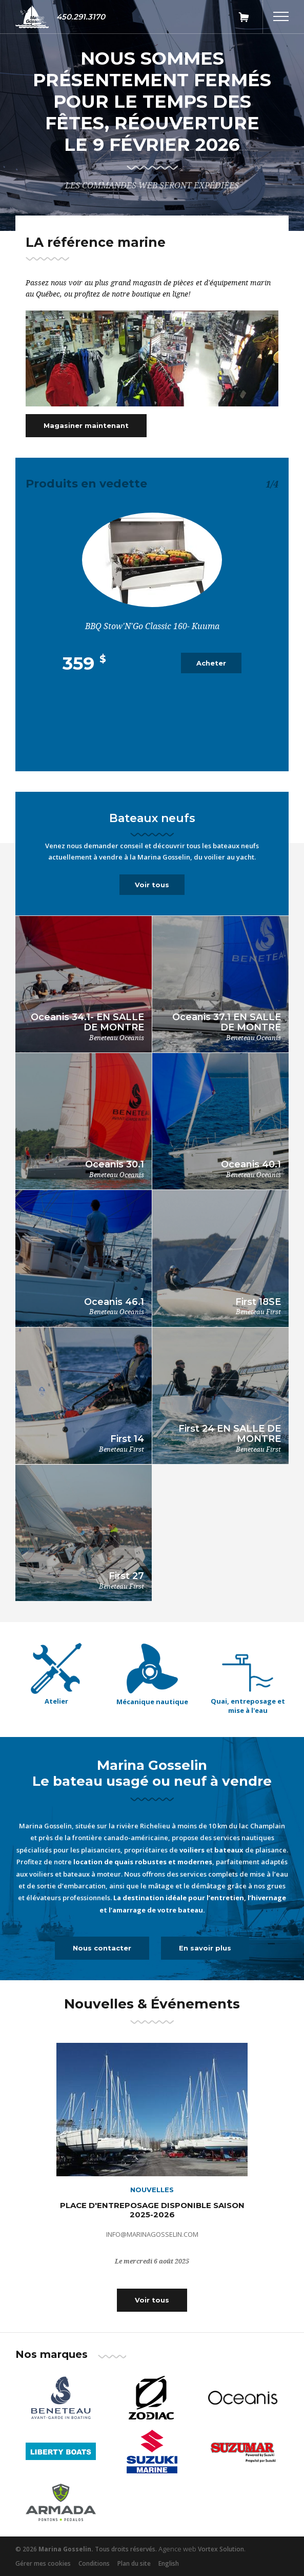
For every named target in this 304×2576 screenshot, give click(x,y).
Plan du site (134, 2563)
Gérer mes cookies (43, 2563)
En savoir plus (205, 1948)
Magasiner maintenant (86, 425)
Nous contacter (102, 1948)
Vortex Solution (221, 2549)
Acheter (211, 663)
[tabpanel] (152, 119)
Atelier (56, 1701)
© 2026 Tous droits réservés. (86, 2549)
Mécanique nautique (152, 1701)
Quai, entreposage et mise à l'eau (248, 1705)
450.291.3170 (80, 17)
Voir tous (152, 885)
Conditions (94, 2563)
